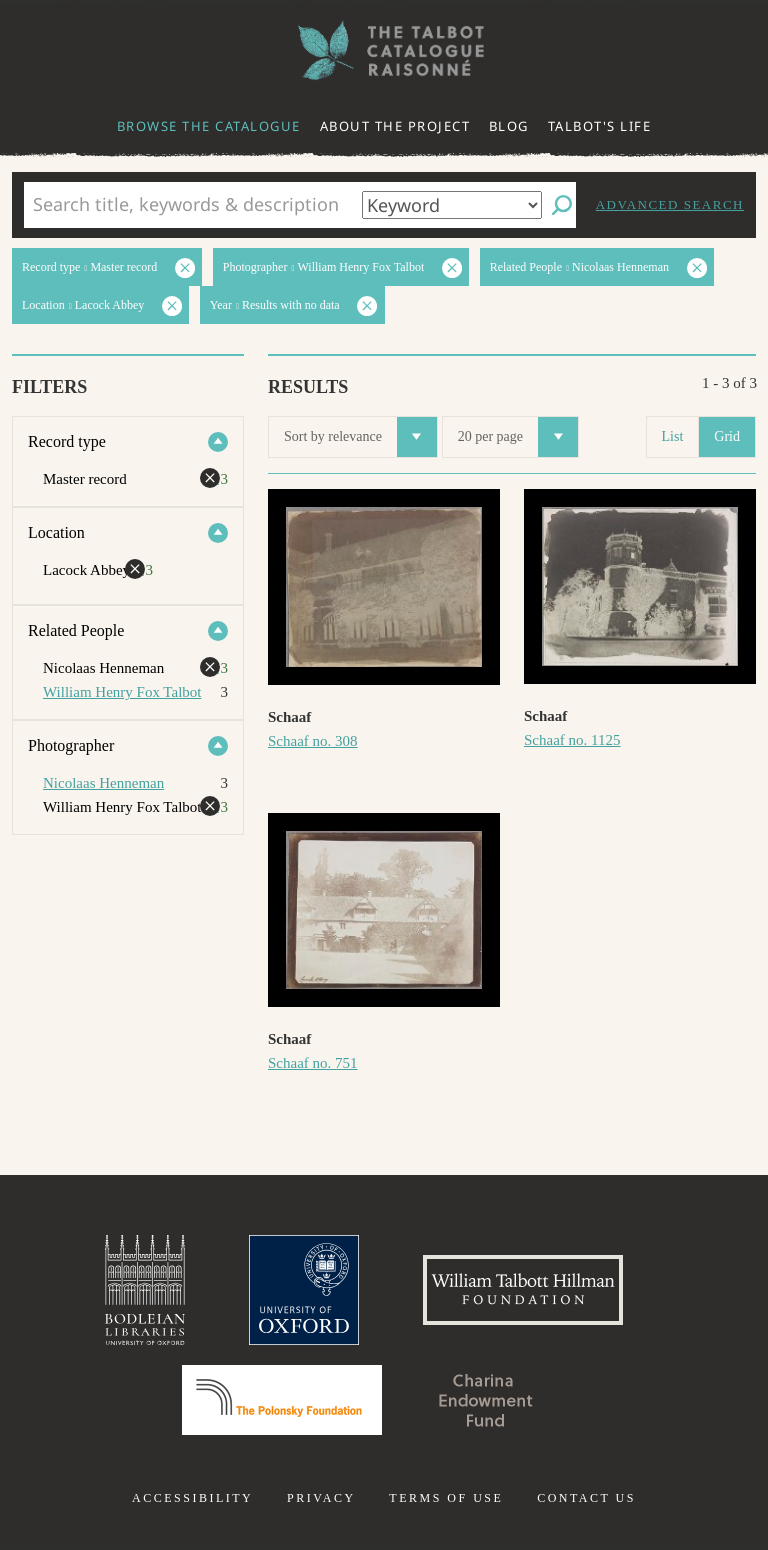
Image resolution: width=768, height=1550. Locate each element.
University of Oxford (304, 1290)
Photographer (71, 745)
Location (56, 532)
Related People (76, 630)
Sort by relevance (360, 437)
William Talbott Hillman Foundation (523, 1290)
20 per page (518, 437)
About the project (395, 126)
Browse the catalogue (209, 126)
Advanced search (670, 204)
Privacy (321, 1498)
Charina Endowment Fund (486, 1400)
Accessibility (192, 1498)
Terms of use (446, 1498)
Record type (67, 441)
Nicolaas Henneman (103, 783)
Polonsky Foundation (282, 1400)
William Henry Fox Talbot (122, 692)
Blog (509, 126)
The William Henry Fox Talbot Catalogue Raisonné (384, 50)
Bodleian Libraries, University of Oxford (145, 1290)
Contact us (586, 1498)
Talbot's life (600, 126)
